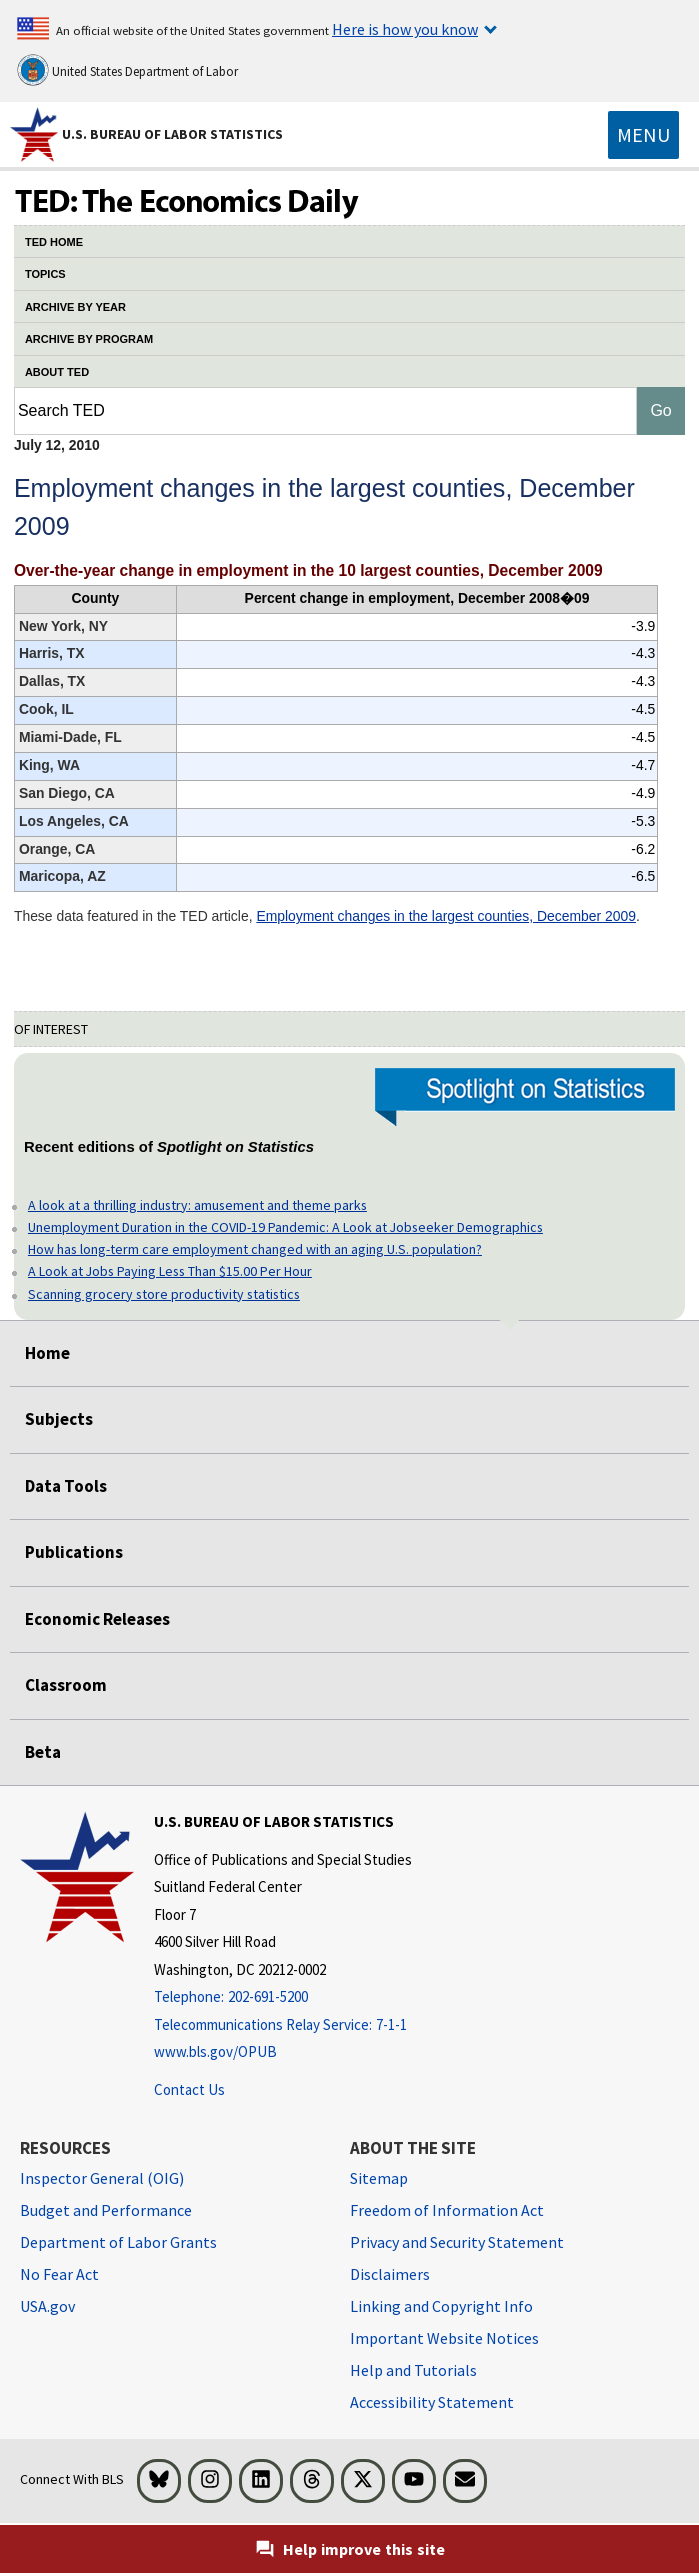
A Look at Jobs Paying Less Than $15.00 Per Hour (170, 1271)
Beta (43, 1752)
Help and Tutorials (413, 2370)
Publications (74, 1552)
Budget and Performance (106, 2210)
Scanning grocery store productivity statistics (164, 1294)
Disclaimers (390, 2274)
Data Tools (66, 1486)
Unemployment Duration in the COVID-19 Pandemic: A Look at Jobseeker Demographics (285, 1227)
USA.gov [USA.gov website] (47, 2306)
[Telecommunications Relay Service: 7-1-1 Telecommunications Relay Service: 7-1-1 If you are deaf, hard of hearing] (283, 2025)
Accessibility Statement (432, 2402)
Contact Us (189, 2089)
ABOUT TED (57, 372)
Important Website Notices (444, 2338)
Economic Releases (97, 1619)
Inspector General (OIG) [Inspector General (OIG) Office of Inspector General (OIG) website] (102, 2178)
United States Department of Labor (127, 70)
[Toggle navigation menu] (643, 135)
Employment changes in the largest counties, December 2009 (446, 916)
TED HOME (54, 242)
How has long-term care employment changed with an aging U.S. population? (255, 1249)
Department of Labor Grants (118, 2242)
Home (47, 1353)
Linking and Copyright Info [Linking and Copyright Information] (441, 2306)
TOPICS (45, 274)
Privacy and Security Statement (457, 2242)
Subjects (59, 1419)
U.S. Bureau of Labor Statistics (172, 134)
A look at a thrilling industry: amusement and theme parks (197, 1205)
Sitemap (379, 2178)
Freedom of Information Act (447, 2210)
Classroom (66, 1685)
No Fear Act (59, 2274)
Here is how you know (405, 29)
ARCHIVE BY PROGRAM (89, 339)
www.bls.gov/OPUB (215, 2051)
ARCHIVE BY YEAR (75, 307)
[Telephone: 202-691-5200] (283, 1997)
